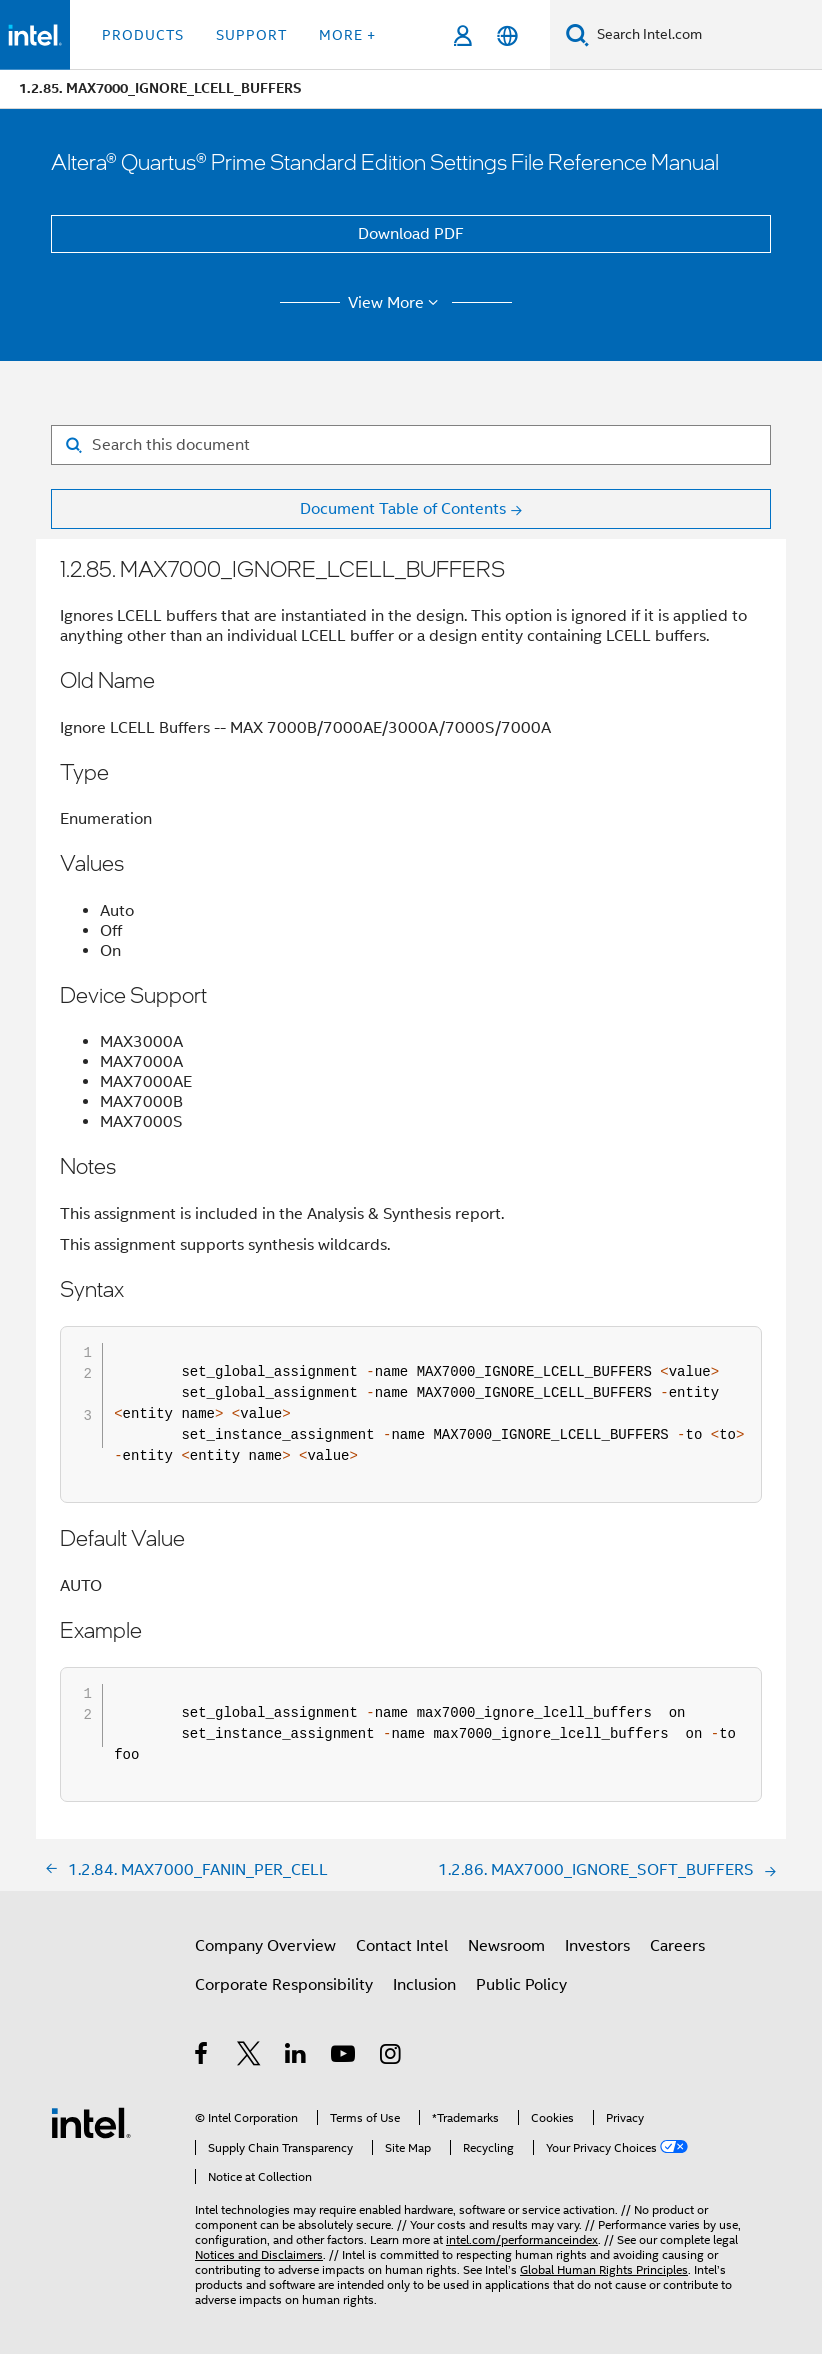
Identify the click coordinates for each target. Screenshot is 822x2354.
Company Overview (265, 1946)
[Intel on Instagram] (391, 2057)
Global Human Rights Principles (604, 2269)
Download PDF (411, 234)
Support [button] (251, 35)
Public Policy (521, 1985)
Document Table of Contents (403, 509)
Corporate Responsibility (284, 1985)
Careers (677, 1946)
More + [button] (347, 35)
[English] (507, 35)
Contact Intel (402, 1946)
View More (396, 303)
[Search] (577, 34)
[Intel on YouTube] (344, 2057)
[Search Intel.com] (705, 35)
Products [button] (143, 35)
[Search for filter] (411, 445)
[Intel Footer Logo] (91, 2122)
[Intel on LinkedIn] (296, 2057)
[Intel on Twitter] (249, 2057)
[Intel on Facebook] (202, 2057)
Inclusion (424, 1985)
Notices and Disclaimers (259, 2254)
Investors (597, 1946)
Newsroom (506, 1946)
